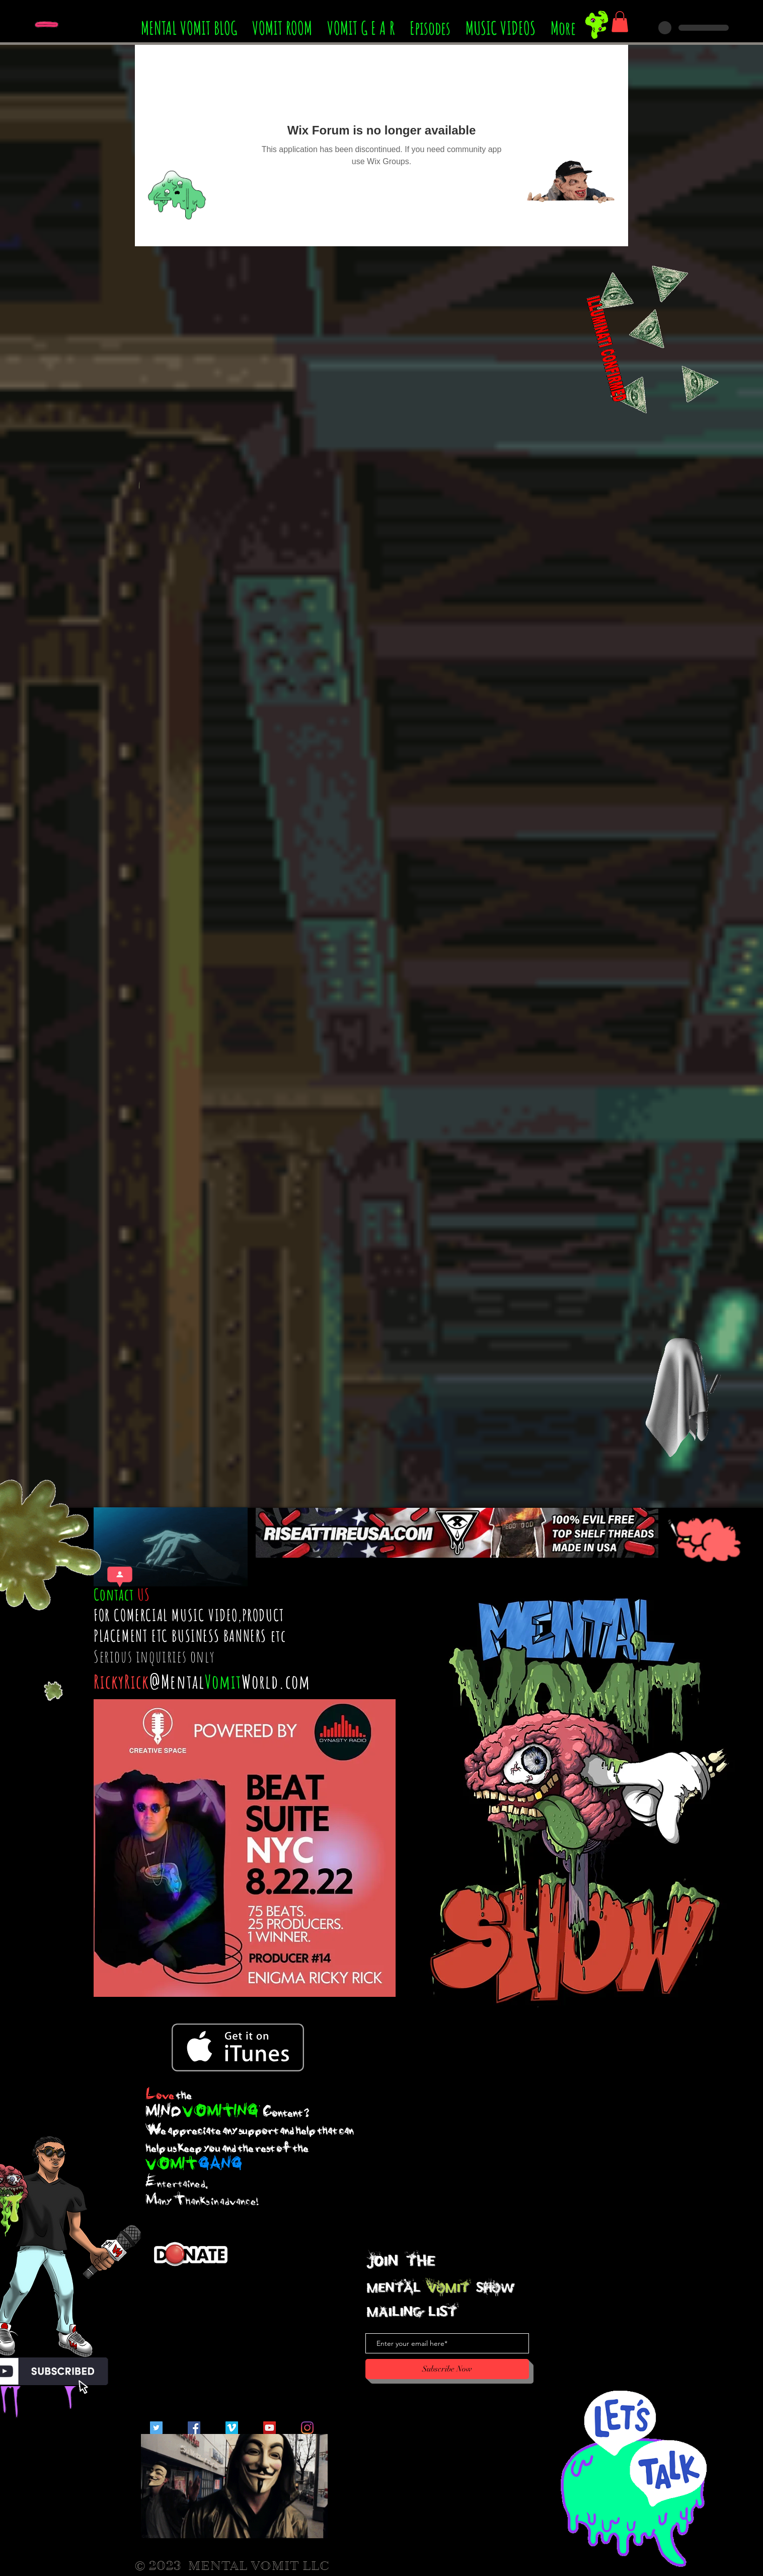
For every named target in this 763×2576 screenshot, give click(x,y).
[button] (620, 21)
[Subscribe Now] (447, 2369)
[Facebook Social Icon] (194, 2427)
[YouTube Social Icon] (269, 2427)
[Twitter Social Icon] (156, 2427)
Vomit (223, 1681)
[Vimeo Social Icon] (231, 2427)
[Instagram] (307, 2427)
